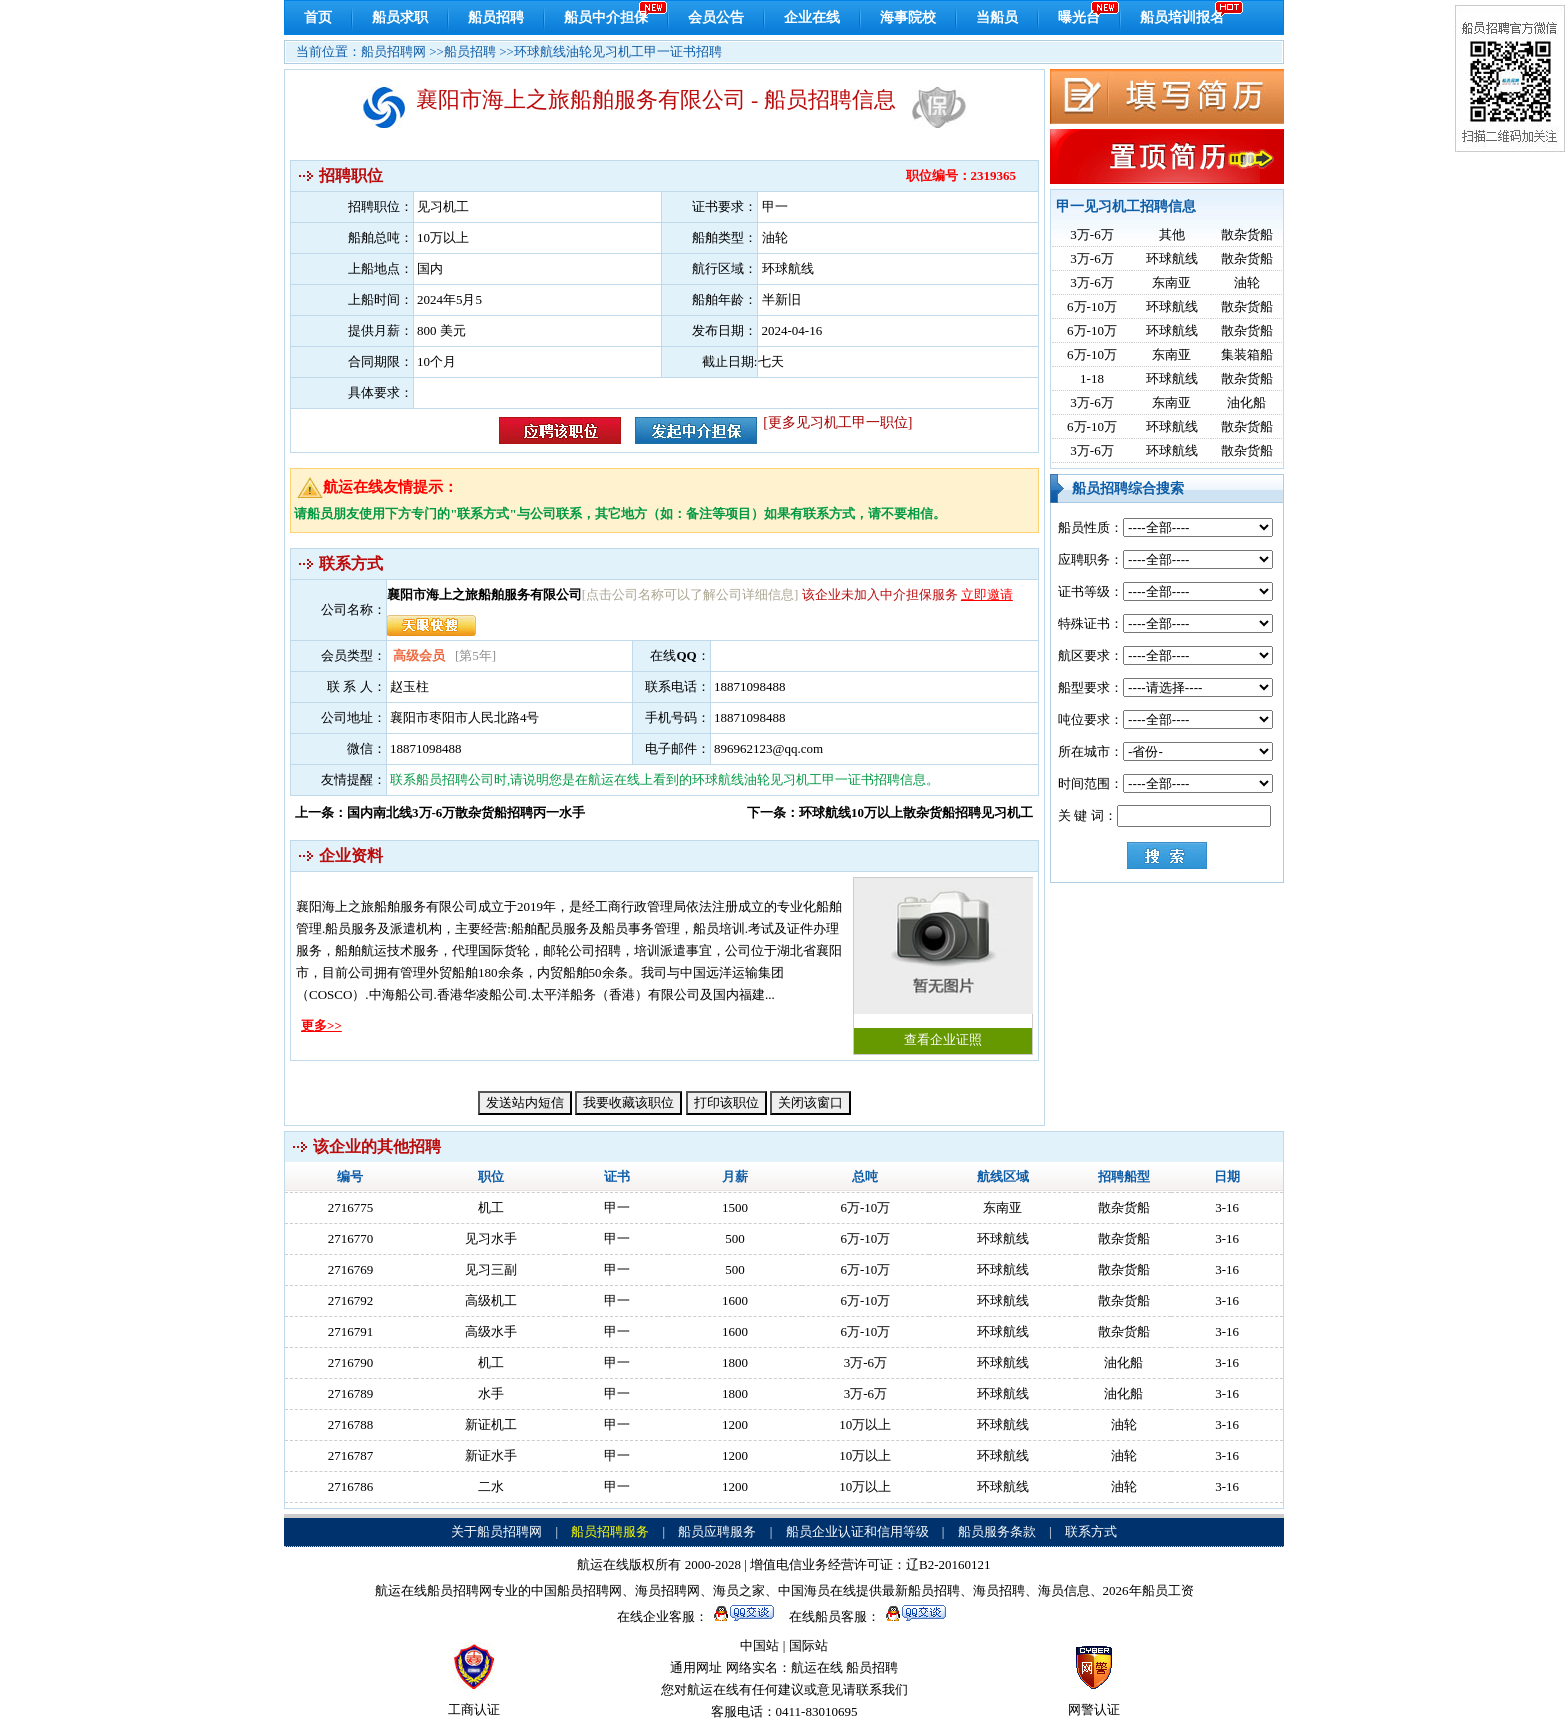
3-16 (1227, 1207)
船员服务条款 (997, 1531)
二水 (491, 1486)
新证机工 (491, 1424)
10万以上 (865, 1424)
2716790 (351, 1362)
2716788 (351, 1424)
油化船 (1246, 402)
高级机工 (491, 1300)
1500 (735, 1207)
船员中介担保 (606, 17)
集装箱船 (1247, 354)
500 (735, 1238)
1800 (735, 1362)
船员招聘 (496, 17)
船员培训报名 (1182, 17)
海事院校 (908, 17)
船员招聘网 (393, 51)
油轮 (1247, 282)
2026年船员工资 (1148, 1590)
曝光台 (1079, 17)
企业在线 (812, 17)
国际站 (808, 1645)
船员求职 (400, 17)
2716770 (351, 1238)
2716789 (351, 1393)
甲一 (617, 1207)
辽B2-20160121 (948, 1564)
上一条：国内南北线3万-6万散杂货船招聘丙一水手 (440, 812)
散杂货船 (1247, 234)
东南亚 (1171, 282)
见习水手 (491, 1238)
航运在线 (817, 1667)
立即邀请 (987, 594)
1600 (735, 1300)
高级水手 (491, 1331)
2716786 (351, 1486)
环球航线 (1172, 258)
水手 (491, 1393)
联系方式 (1091, 1531)
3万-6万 (1091, 234)
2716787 (351, 1455)
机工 (491, 1207)
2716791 (351, 1331)
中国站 (759, 1645)
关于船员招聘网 (496, 1531)
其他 (1172, 234)
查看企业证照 (943, 962)
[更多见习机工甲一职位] (837, 422)
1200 (735, 1424)
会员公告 (716, 17)
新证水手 (491, 1455)
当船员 (997, 17)
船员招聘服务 (610, 1531)
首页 (318, 17)
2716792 (351, 1300)
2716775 (351, 1207)
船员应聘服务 (717, 1531)
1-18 (1092, 378)
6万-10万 (1092, 306)
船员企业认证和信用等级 (857, 1531)
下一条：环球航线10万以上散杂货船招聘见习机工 (890, 812)
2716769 (351, 1269)
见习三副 (491, 1269)
